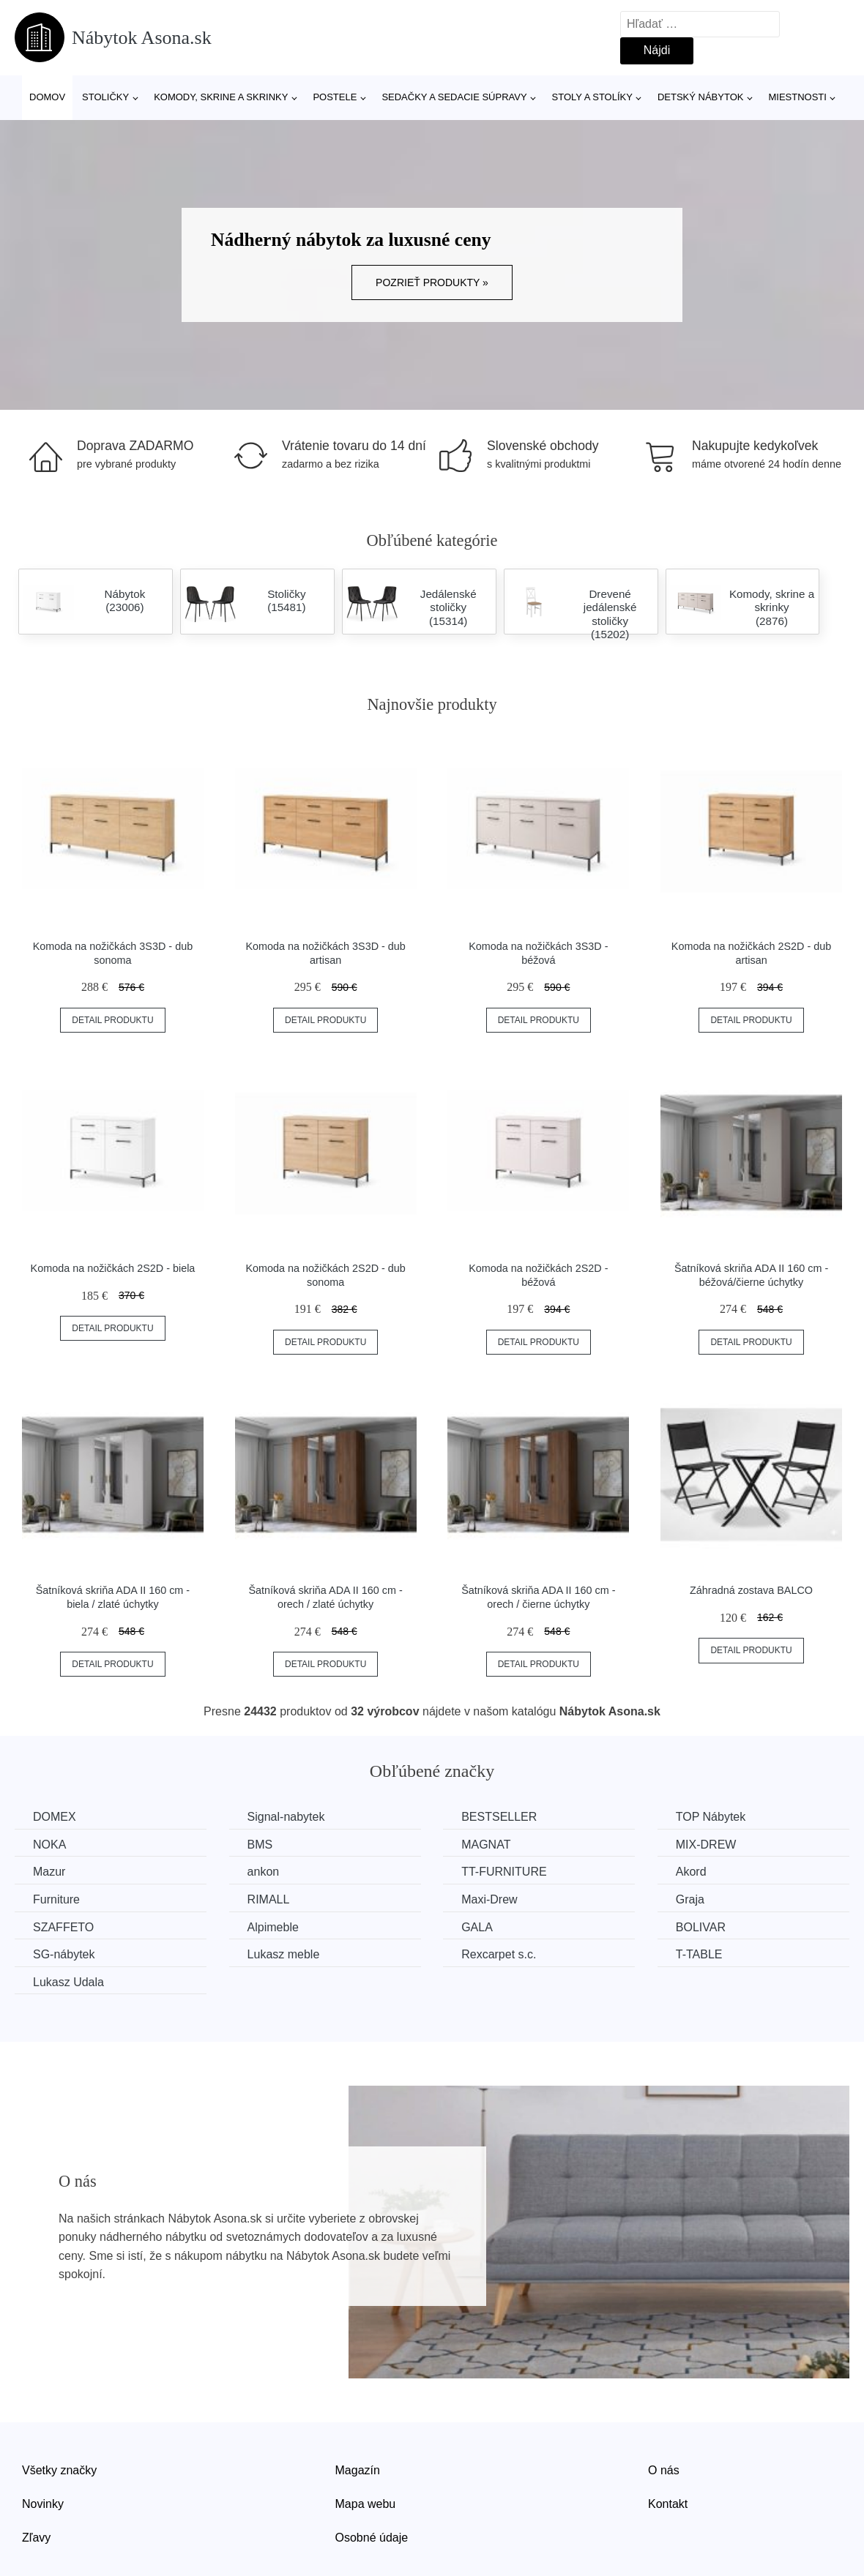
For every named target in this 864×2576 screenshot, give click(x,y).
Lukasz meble (283, 1954)
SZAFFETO (63, 1927)
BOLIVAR (701, 1927)
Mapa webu (365, 2504)
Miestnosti (797, 96)
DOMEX (54, 1817)
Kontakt (668, 2504)
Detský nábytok (701, 96)
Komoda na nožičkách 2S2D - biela (113, 1268)
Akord (691, 1871)
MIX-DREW (706, 1844)
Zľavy (36, 2537)
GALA (477, 1927)
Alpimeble (273, 1927)
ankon (263, 1871)
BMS (260, 1844)
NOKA (49, 1844)
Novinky (43, 2504)
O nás (663, 2470)
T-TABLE (699, 1954)
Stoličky (105, 96)
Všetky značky (59, 2470)
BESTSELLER (499, 1817)
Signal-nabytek (286, 1817)
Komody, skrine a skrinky (221, 96)
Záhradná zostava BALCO (751, 1590)
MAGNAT (485, 1844)
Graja (690, 1899)
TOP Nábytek (710, 1817)
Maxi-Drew (489, 1899)
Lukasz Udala (68, 1982)
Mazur (49, 1871)
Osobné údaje (372, 2537)
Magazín (357, 2470)
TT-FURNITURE (503, 1871)
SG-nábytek (63, 1954)
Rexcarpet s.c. (498, 1954)
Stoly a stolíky (592, 96)
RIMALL (268, 1899)
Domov (47, 96)
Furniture (56, 1899)
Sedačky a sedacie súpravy (453, 96)
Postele (335, 96)
